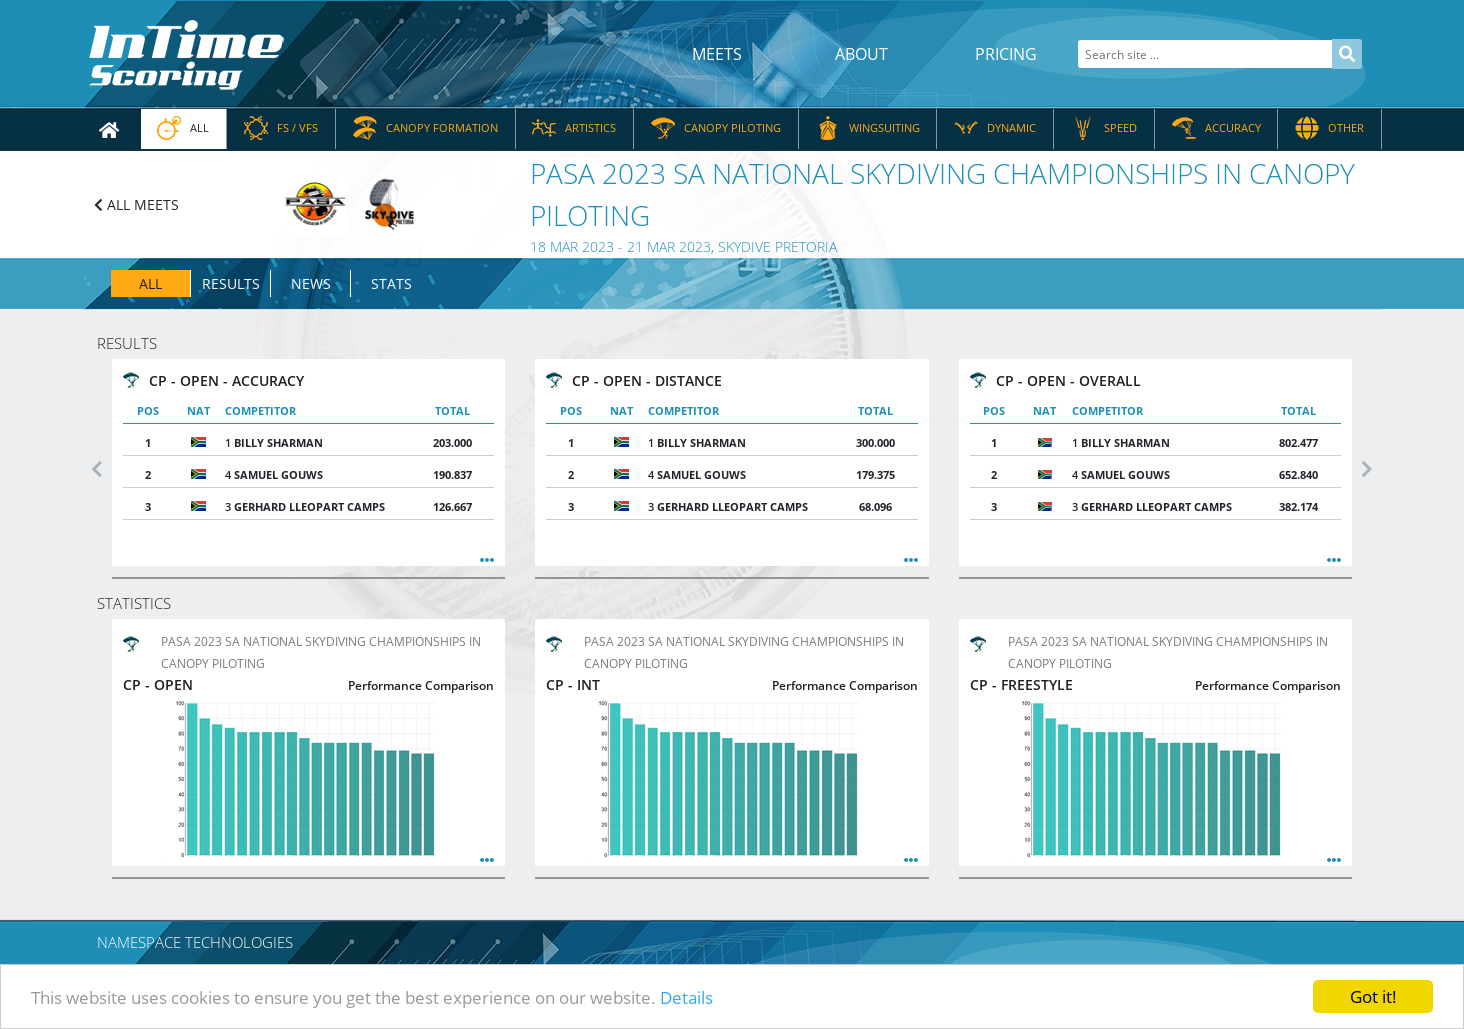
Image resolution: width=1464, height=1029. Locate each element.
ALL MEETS (136, 204)
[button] (97, 469)
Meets (717, 54)
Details (686, 997)
